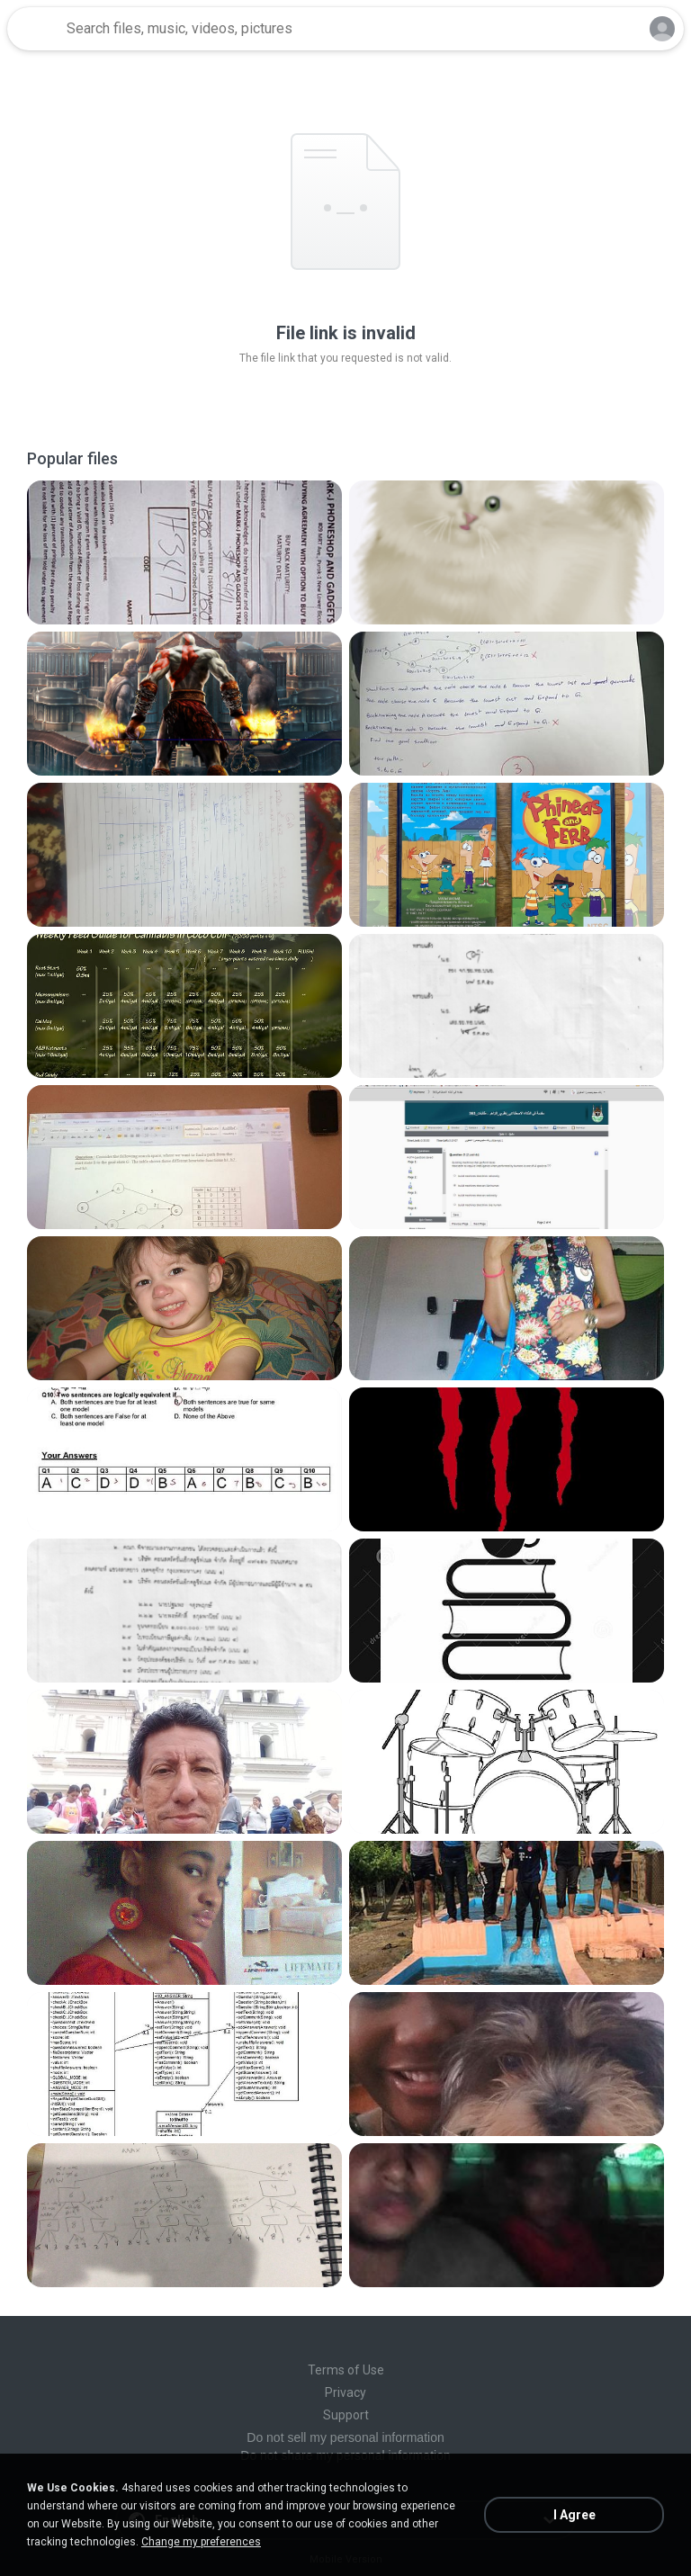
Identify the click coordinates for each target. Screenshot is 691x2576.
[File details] (184, 552)
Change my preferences (201, 2542)
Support (346, 2415)
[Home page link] (34, 29)
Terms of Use (346, 2370)
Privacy (345, 2392)
